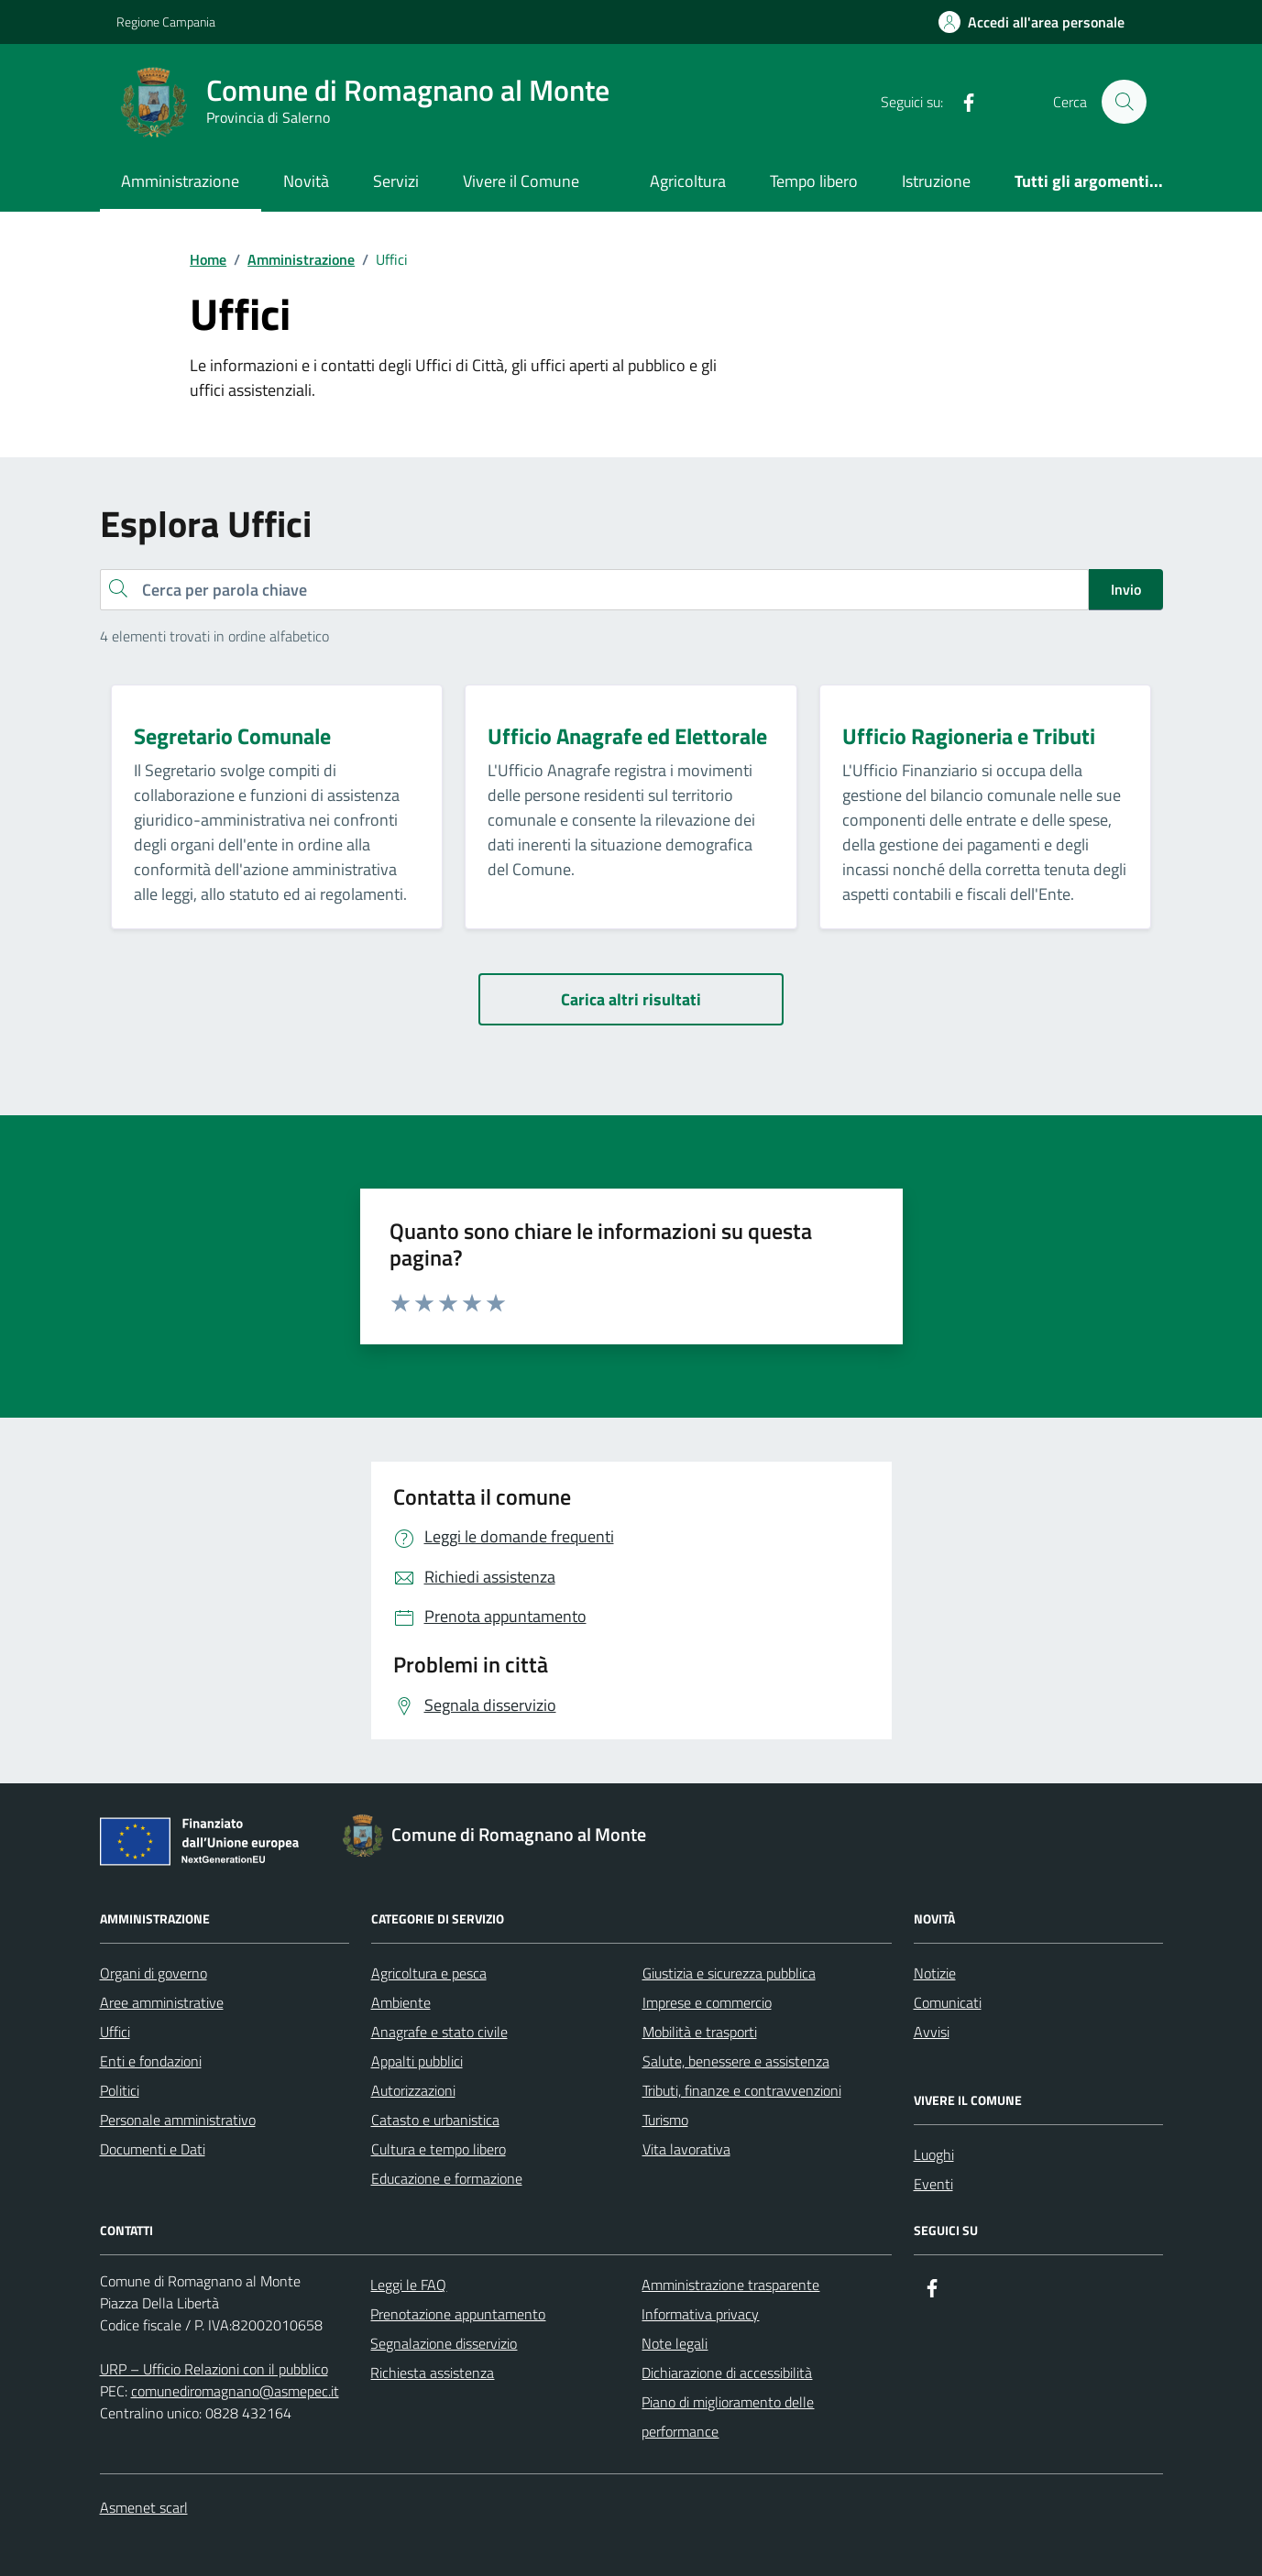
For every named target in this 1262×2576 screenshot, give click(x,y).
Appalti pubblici (417, 2061)
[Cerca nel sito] (1124, 102)
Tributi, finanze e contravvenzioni (741, 2090)
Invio (1126, 589)
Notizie (935, 1973)
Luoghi (934, 2154)
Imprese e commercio (707, 2002)
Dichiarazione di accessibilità (727, 2373)
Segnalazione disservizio (443, 2343)
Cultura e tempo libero (438, 2149)
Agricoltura (688, 181)
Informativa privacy (700, 2314)
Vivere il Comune (521, 181)
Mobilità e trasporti (699, 2032)
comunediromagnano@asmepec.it (235, 2391)
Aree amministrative (162, 2002)
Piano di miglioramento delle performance (728, 2416)
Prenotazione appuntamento (457, 2314)
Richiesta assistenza (432, 2373)
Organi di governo (153, 1973)
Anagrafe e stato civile (439, 2032)
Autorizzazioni (413, 2090)
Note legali (675, 2343)
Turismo (665, 2120)
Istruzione (936, 181)
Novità (306, 181)
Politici (119, 2090)
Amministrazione (180, 181)
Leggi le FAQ (408, 2285)
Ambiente (401, 2002)
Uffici (115, 2032)
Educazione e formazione (446, 2178)
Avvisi (931, 2032)
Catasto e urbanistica (435, 2120)
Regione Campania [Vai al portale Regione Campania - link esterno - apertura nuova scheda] (165, 21)
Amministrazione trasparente (730, 2285)
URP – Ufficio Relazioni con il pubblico (214, 2369)
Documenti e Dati (152, 2149)
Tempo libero (814, 181)
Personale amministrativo (178, 2120)
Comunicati (948, 2002)
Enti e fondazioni (151, 2061)
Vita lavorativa (686, 2149)
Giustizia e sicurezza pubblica (729, 1973)
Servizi (396, 181)
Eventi (933, 2184)
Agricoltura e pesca (429, 1973)
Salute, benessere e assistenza (735, 2061)
